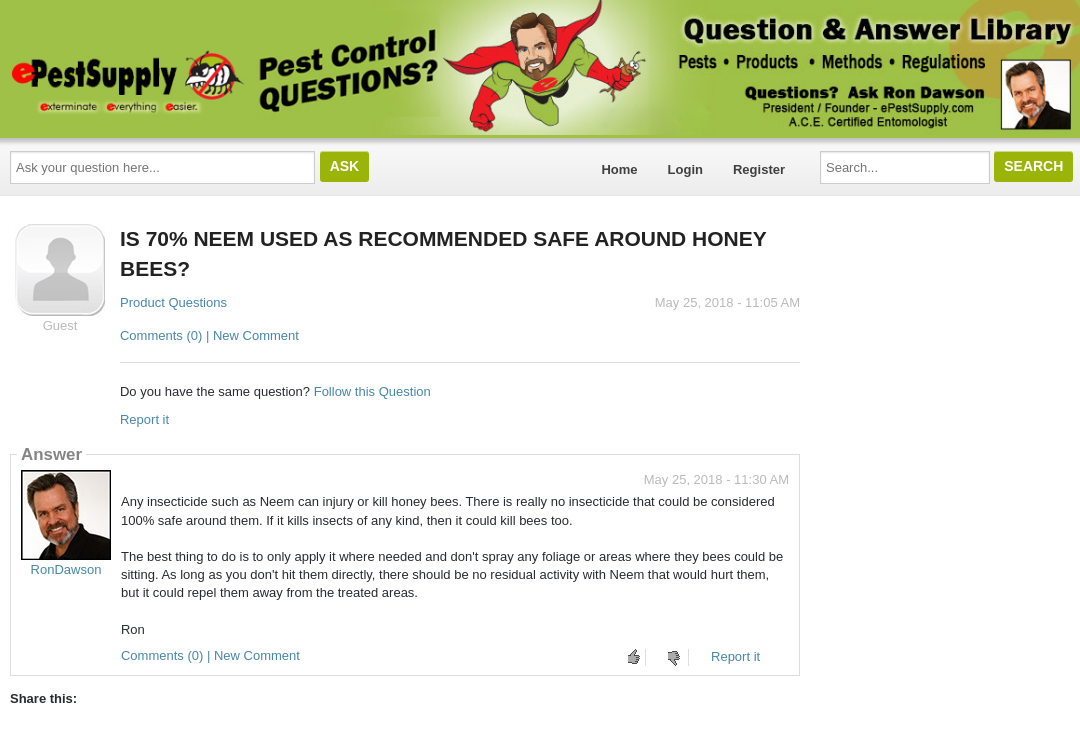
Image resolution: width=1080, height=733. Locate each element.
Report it (144, 419)
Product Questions (173, 302)
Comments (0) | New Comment (209, 335)
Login (685, 169)
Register (759, 169)
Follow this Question (372, 391)
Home (619, 169)
